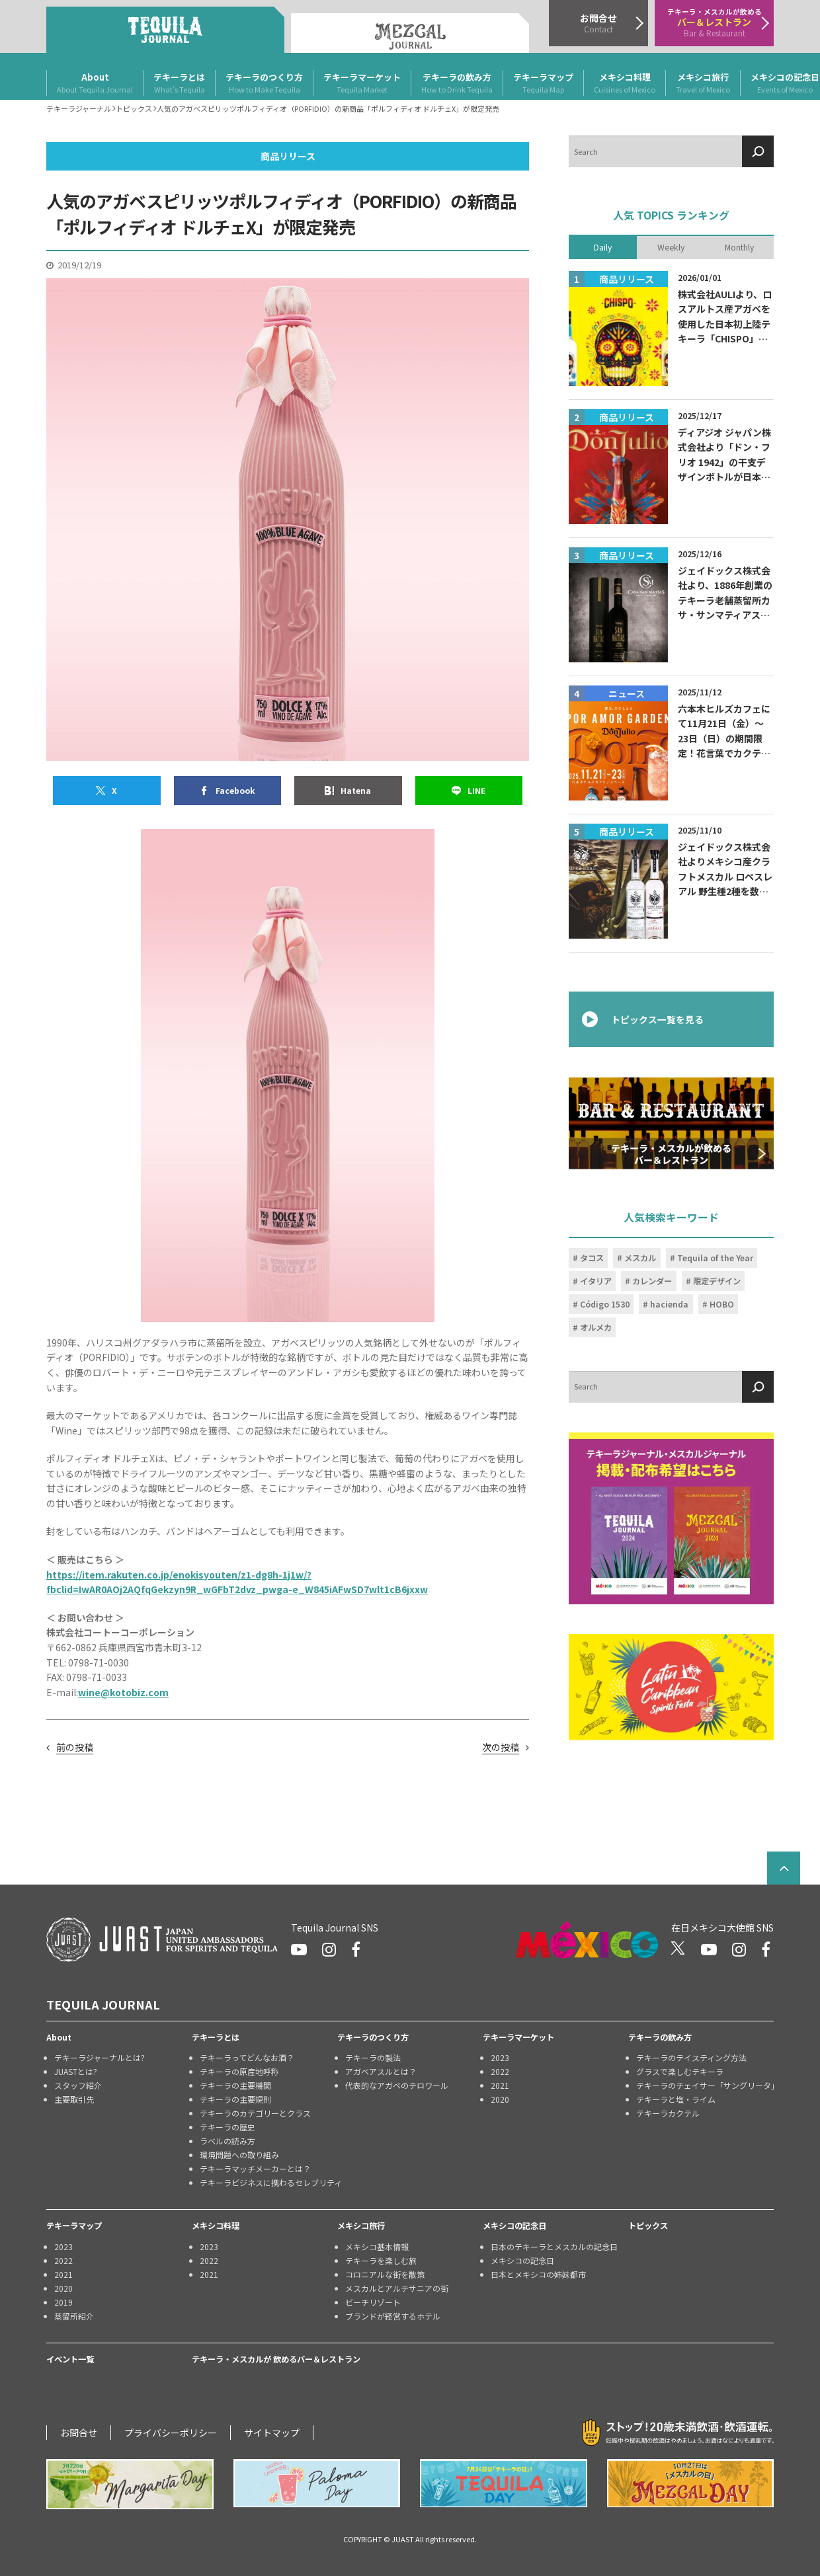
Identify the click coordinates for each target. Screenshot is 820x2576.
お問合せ (78, 2432)
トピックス (648, 2226)
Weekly (670, 247)
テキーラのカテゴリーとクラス (255, 2113)
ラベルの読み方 (227, 2140)
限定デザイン (717, 1281)
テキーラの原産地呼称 (239, 2071)
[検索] (758, 151)
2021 (500, 2085)
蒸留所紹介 (74, 2316)
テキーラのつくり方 (264, 83)
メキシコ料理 (624, 83)
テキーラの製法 (373, 2057)
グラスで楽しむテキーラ (679, 2071)
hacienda (669, 1304)
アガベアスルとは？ (381, 2071)
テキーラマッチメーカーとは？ (255, 2168)
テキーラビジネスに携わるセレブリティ (268, 2182)
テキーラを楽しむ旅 (381, 2260)
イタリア (596, 1281)
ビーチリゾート (373, 2302)
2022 (500, 2071)
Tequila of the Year (715, 1258)
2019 (63, 2302)
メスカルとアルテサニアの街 (396, 2288)
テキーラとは (179, 83)
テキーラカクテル (668, 2113)
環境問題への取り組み (239, 2154)
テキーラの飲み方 (457, 83)
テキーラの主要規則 (235, 2099)
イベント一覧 (70, 2359)
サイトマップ (272, 2432)
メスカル (640, 1258)
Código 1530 (605, 1304)
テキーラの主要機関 (235, 2085)
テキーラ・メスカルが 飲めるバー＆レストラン (276, 2359)
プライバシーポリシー (170, 2432)
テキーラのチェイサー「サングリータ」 (705, 2085)
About (95, 83)
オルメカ (596, 1327)
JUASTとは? (75, 2071)
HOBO (722, 1304)
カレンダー (652, 1281)
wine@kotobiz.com (123, 1691)
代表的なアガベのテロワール (396, 2085)
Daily (603, 247)
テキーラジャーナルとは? (99, 2057)
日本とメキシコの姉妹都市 (538, 2274)
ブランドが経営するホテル (392, 2316)
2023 (500, 2057)
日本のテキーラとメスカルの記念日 (554, 2246)
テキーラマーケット (362, 83)
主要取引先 (74, 2099)
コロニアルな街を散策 (385, 2274)
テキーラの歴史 (227, 2126)
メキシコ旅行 (703, 83)
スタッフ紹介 (78, 2085)
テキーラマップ (543, 83)
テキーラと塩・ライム (676, 2099)
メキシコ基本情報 (377, 2246)
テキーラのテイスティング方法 (691, 2057)
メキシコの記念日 (514, 2226)
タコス (592, 1258)
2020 (500, 2099)
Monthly (739, 247)
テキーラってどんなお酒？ (247, 2057)
